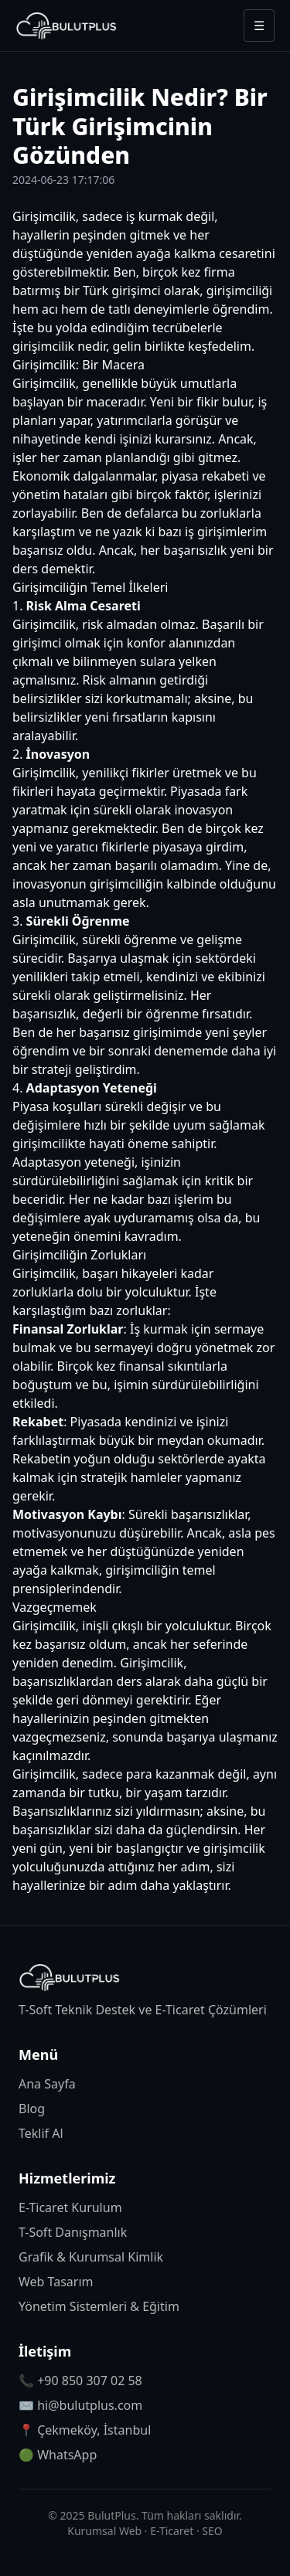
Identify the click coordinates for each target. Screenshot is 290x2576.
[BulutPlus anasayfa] (66, 25)
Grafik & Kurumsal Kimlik (91, 2256)
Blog (32, 2108)
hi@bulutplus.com (89, 2405)
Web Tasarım (56, 2281)
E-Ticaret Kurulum (70, 2207)
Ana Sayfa (47, 2083)
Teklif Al (41, 2133)
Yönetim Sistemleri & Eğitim (99, 2306)
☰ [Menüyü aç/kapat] (259, 25)
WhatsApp (67, 2454)
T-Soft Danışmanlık (73, 2232)
